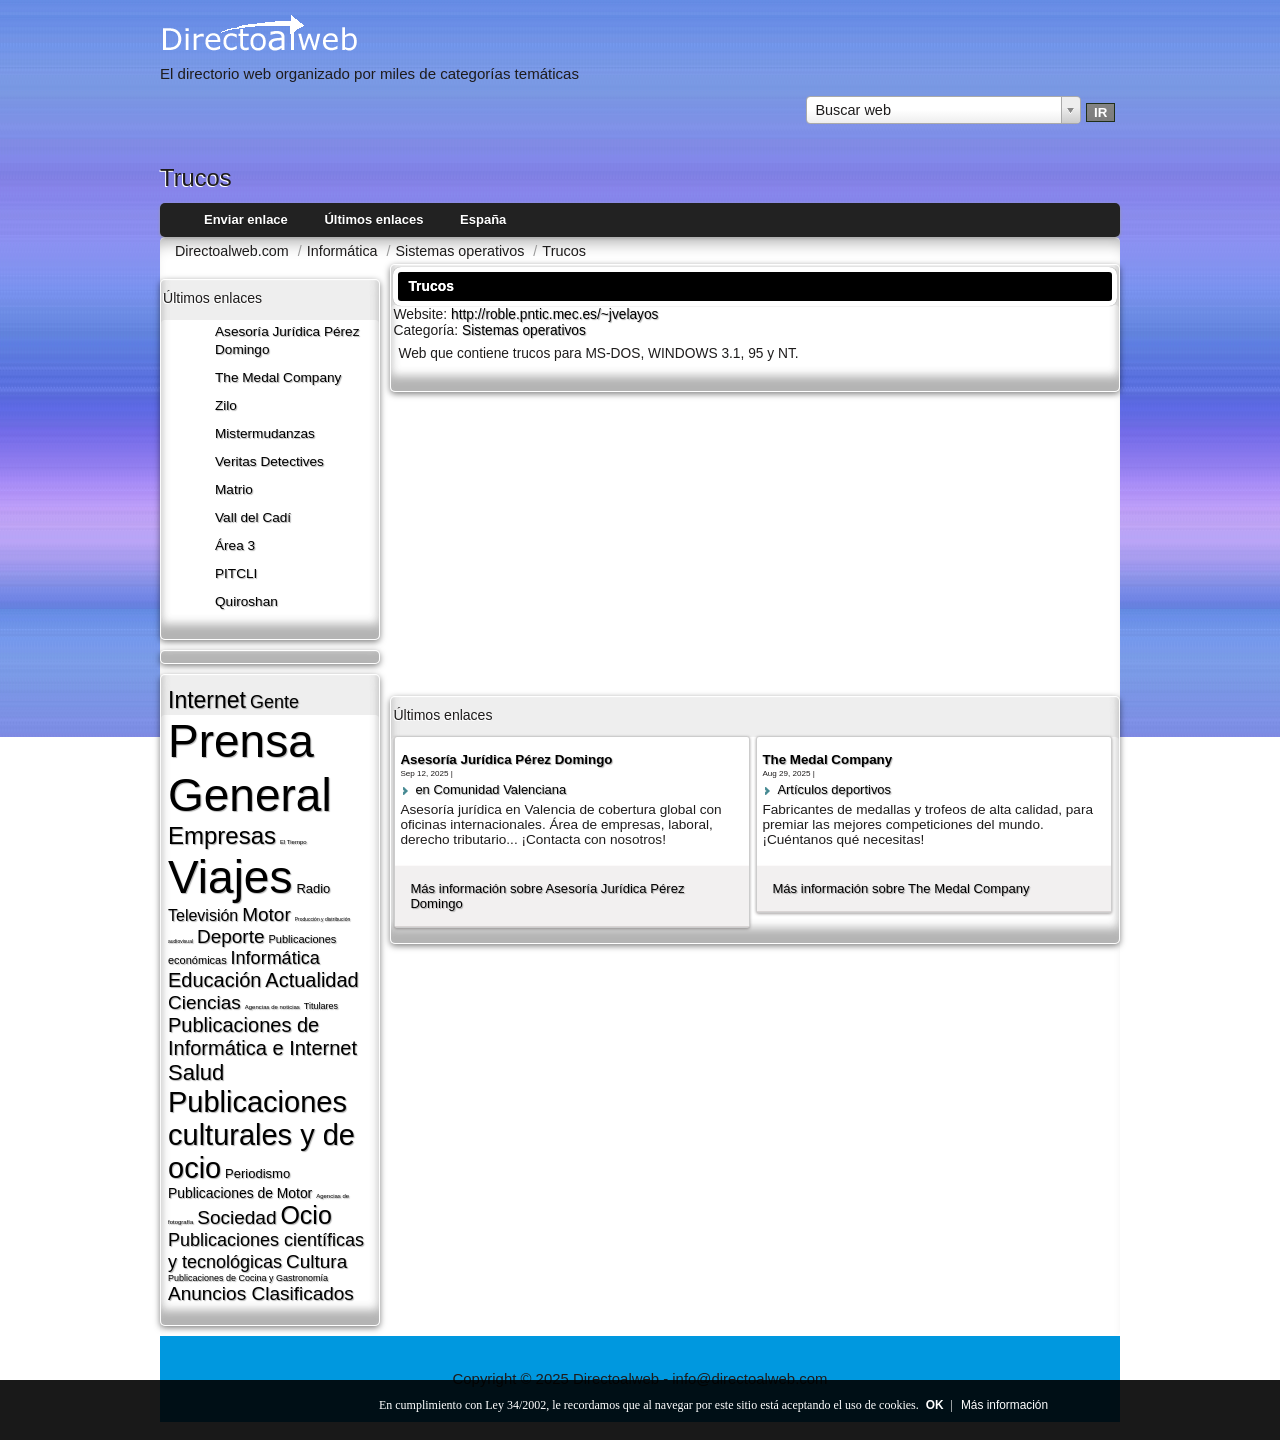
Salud (196, 1072)
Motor (266, 914)
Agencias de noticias (272, 1007)
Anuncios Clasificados (261, 1293)
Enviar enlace (246, 219)
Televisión (203, 915)
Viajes (230, 877)
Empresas (222, 835)
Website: (422, 314)
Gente (274, 702)
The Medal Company (278, 377)
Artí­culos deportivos (834, 789)
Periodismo (257, 1173)
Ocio (305, 1215)
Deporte (231, 936)
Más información (1004, 1405)
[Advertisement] (755, 542)
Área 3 (235, 545)
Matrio (234, 489)
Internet (207, 700)
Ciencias (204, 1002)
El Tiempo (293, 842)
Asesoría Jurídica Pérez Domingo (506, 759)
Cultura (316, 1261)
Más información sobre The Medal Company (900, 888)
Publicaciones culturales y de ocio (261, 1135)
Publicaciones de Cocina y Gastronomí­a (248, 1278)
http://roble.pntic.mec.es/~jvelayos (555, 314)
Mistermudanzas (265, 433)
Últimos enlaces (373, 219)
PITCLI (236, 573)
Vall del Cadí (253, 517)
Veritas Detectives (269, 461)
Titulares (321, 1006)
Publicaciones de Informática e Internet (262, 1036)
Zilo (226, 405)
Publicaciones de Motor (240, 1193)
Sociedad (236, 1217)
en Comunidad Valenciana (490, 789)
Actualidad (311, 980)
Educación (214, 980)
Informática (275, 958)
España (483, 219)
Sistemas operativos (524, 330)
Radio (313, 888)
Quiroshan (246, 601)
